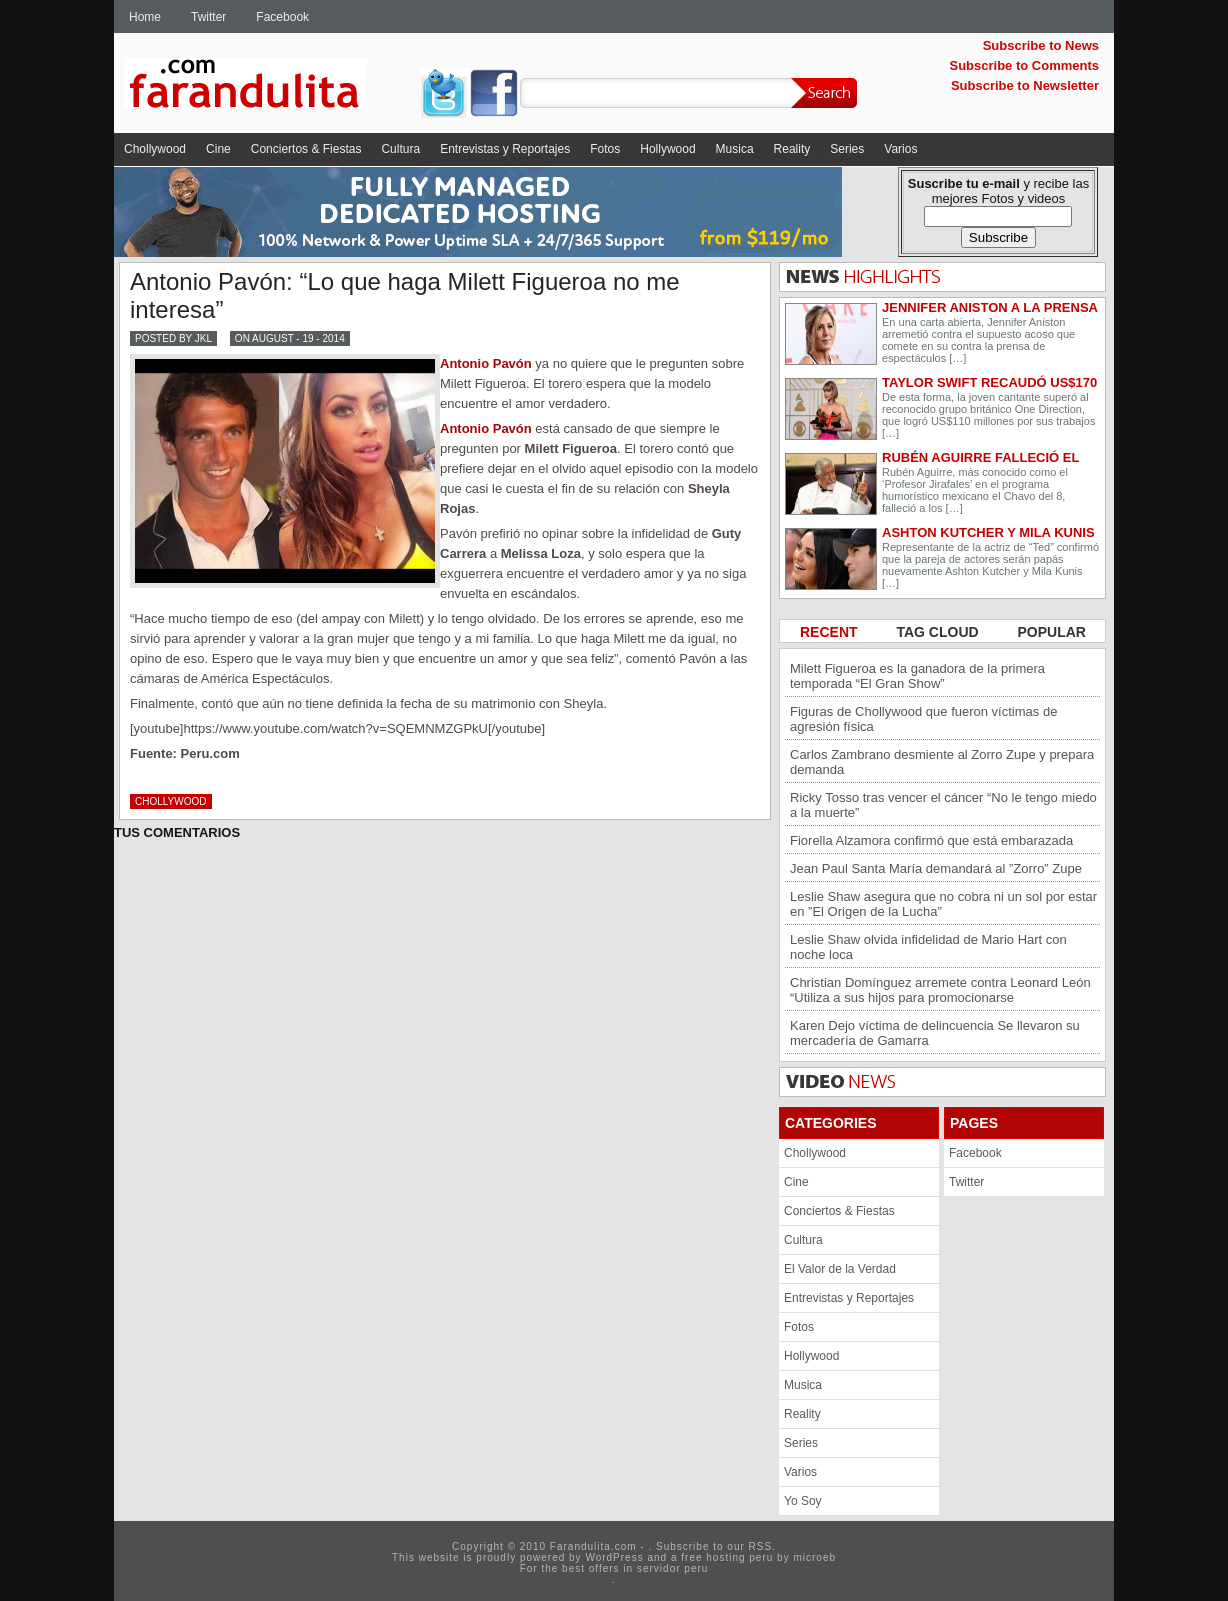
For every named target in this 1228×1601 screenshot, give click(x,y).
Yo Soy (803, 1501)
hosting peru (739, 1557)
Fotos (605, 149)
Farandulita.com (269, 87)
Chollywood (155, 149)
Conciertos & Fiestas (306, 149)
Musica (735, 149)
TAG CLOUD (939, 632)
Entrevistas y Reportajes (505, 149)
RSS (761, 1546)
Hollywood (667, 149)
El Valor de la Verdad (840, 1269)
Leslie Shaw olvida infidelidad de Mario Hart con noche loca (928, 947)
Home (145, 17)
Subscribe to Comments (1024, 65)
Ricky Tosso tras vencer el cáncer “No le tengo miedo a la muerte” (943, 805)
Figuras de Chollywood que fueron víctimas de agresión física (923, 719)
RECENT (830, 632)
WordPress (614, 1557)
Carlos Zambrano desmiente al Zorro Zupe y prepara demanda (942, 762)
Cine (218, 149)
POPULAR (1052, 632)
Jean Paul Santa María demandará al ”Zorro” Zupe (936, 868)
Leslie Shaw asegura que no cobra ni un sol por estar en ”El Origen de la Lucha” (943, 904)
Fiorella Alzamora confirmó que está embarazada (931, 840)
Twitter (208, 17)
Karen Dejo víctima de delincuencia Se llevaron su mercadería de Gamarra (935, 1033)
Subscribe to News (1041, 45)
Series (847, 149)
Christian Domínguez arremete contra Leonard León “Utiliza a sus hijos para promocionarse (940, 990)
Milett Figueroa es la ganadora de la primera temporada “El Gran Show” (917, 676)
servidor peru (672, 1568)
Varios (900, 149)
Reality (792, 149)
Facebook (282, 17)
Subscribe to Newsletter (1025, 85)
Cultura (400, 149)
